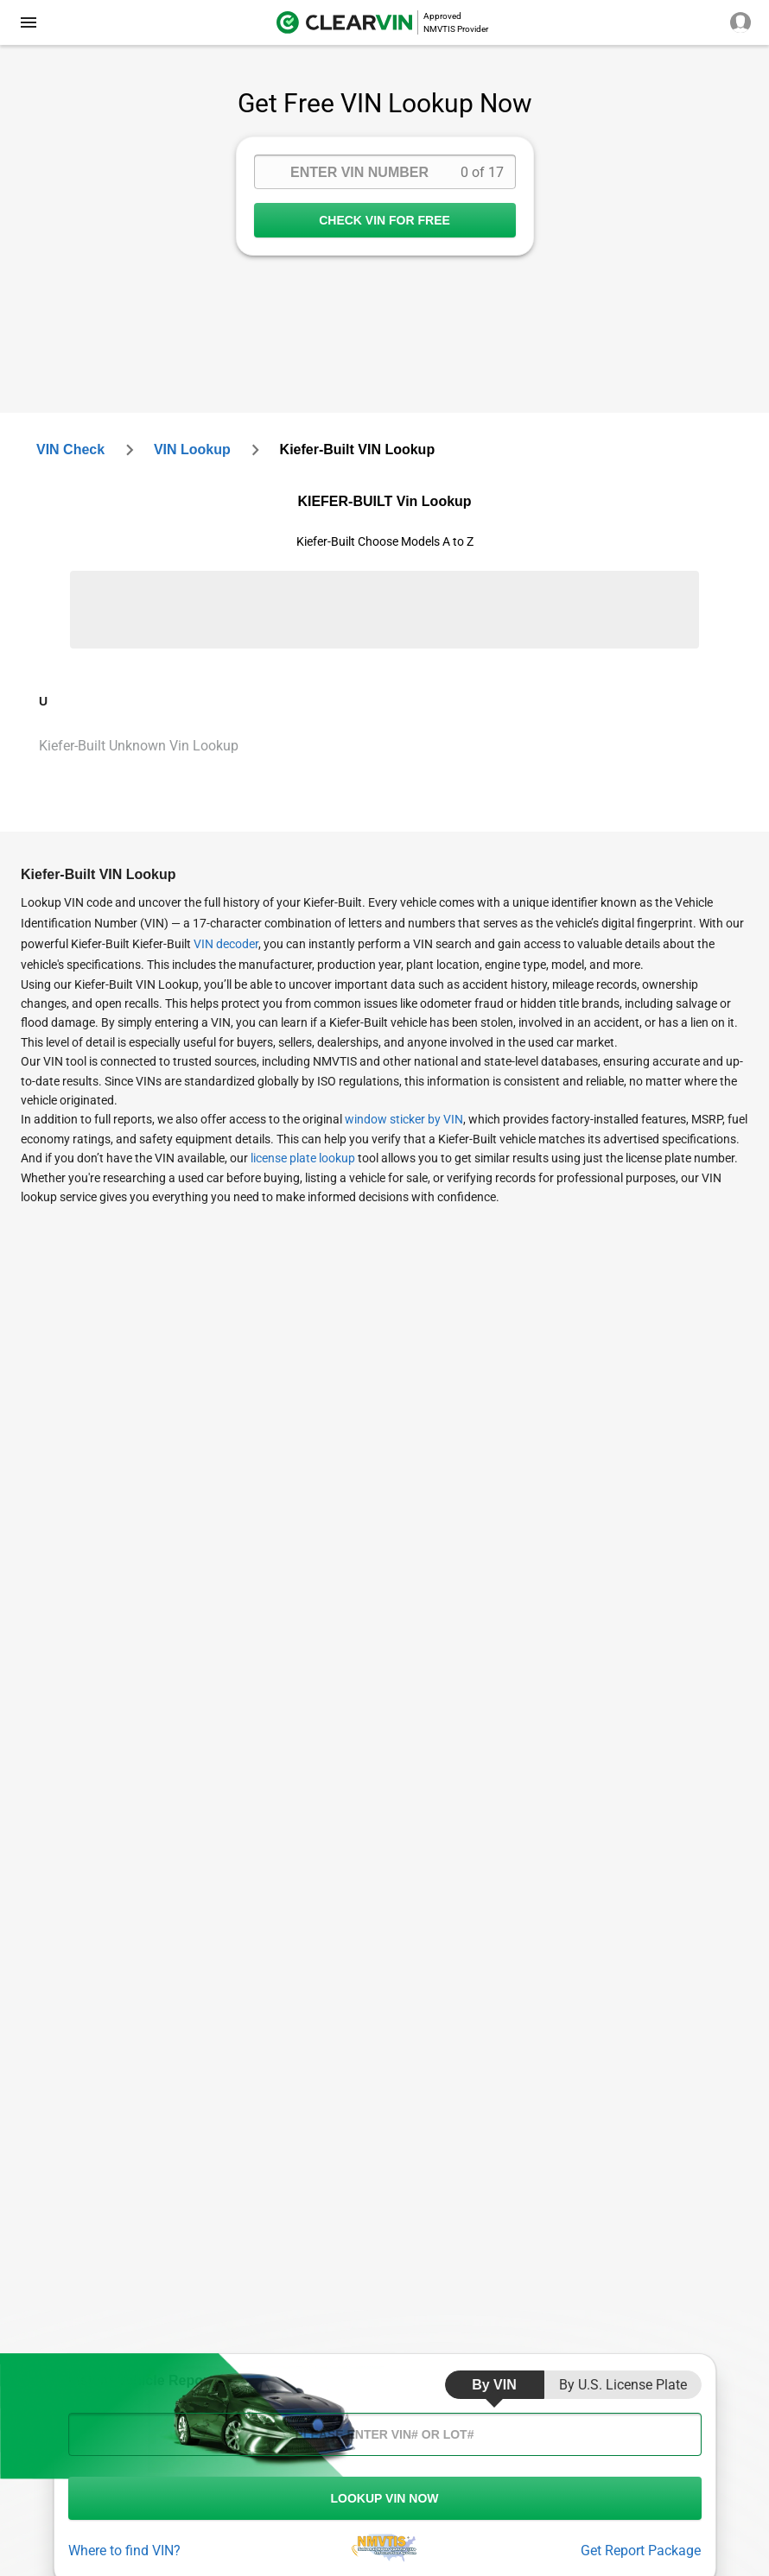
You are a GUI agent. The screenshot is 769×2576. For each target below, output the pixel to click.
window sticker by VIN (404, 1119)
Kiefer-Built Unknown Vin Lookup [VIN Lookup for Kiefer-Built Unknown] (138, 745)
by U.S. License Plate (623, 2385)
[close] (28, 22)
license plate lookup (303, 1158)
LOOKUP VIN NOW (385, 2498)
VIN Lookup (192, 449)
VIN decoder (226, 944)
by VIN (494, 2384)
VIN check (70, 449)
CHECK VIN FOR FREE (385, 220)
